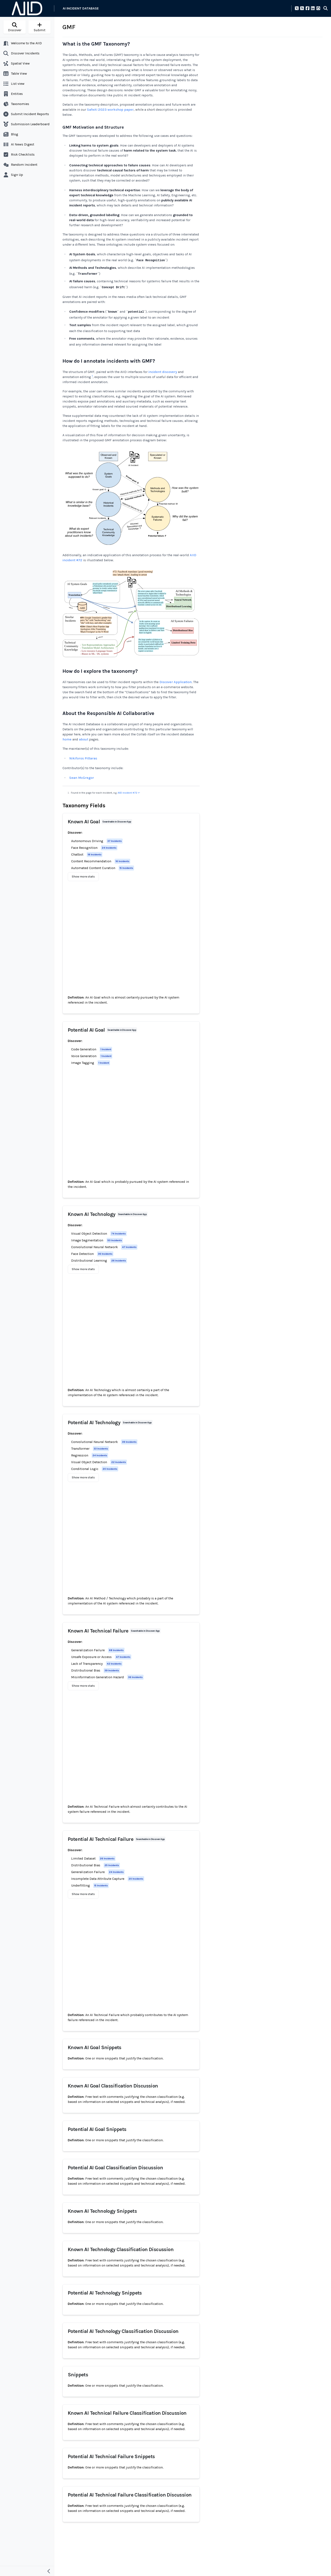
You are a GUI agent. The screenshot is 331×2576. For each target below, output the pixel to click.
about (83, 739)
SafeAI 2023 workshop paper (110, 110)
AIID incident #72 (127, 792)
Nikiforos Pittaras (83, 758)
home (67, 739)
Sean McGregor (81, 778)
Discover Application (175, 682)
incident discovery (162, 372)
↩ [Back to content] (139, 792)
